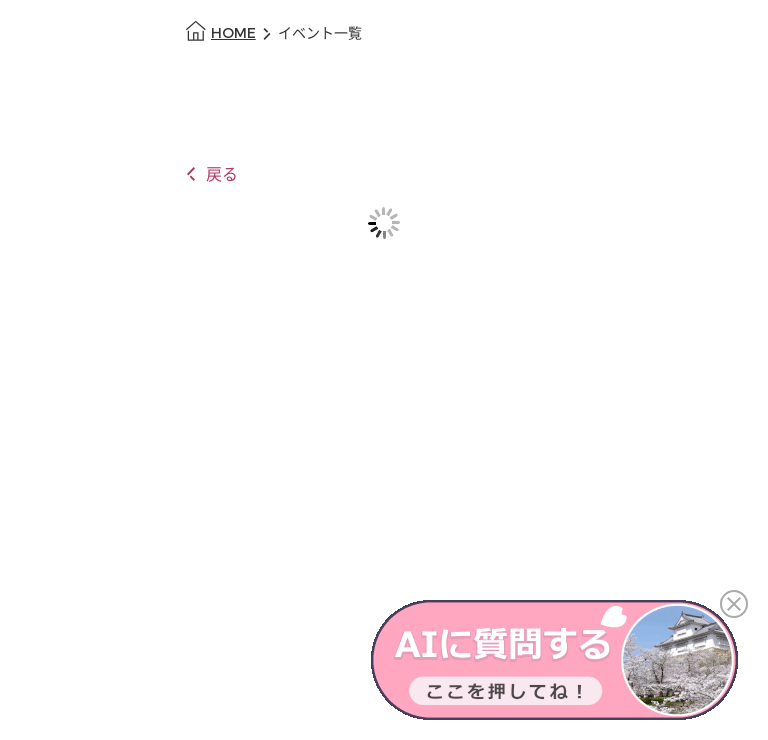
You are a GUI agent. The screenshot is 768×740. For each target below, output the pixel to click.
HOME (233, 33)
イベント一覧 (320, 33)
